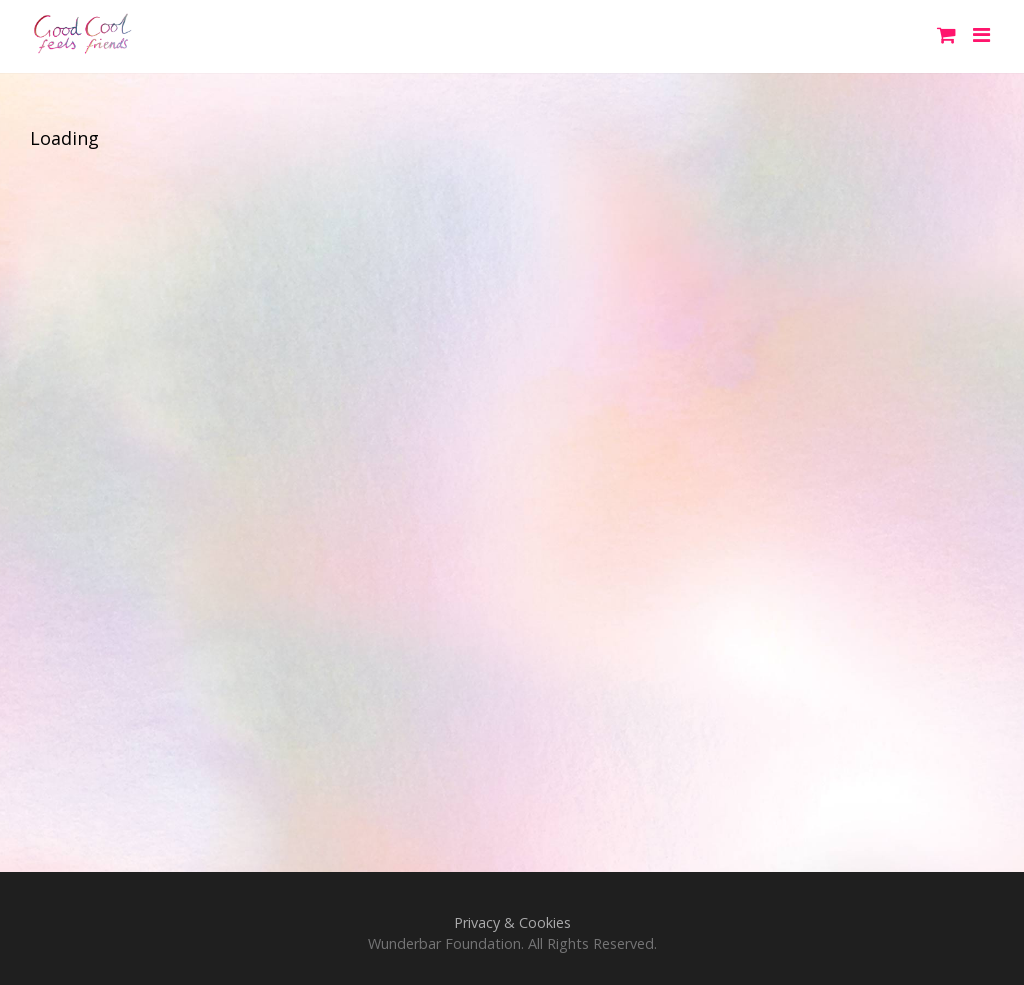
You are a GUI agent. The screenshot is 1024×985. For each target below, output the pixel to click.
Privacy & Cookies (512, 922)
